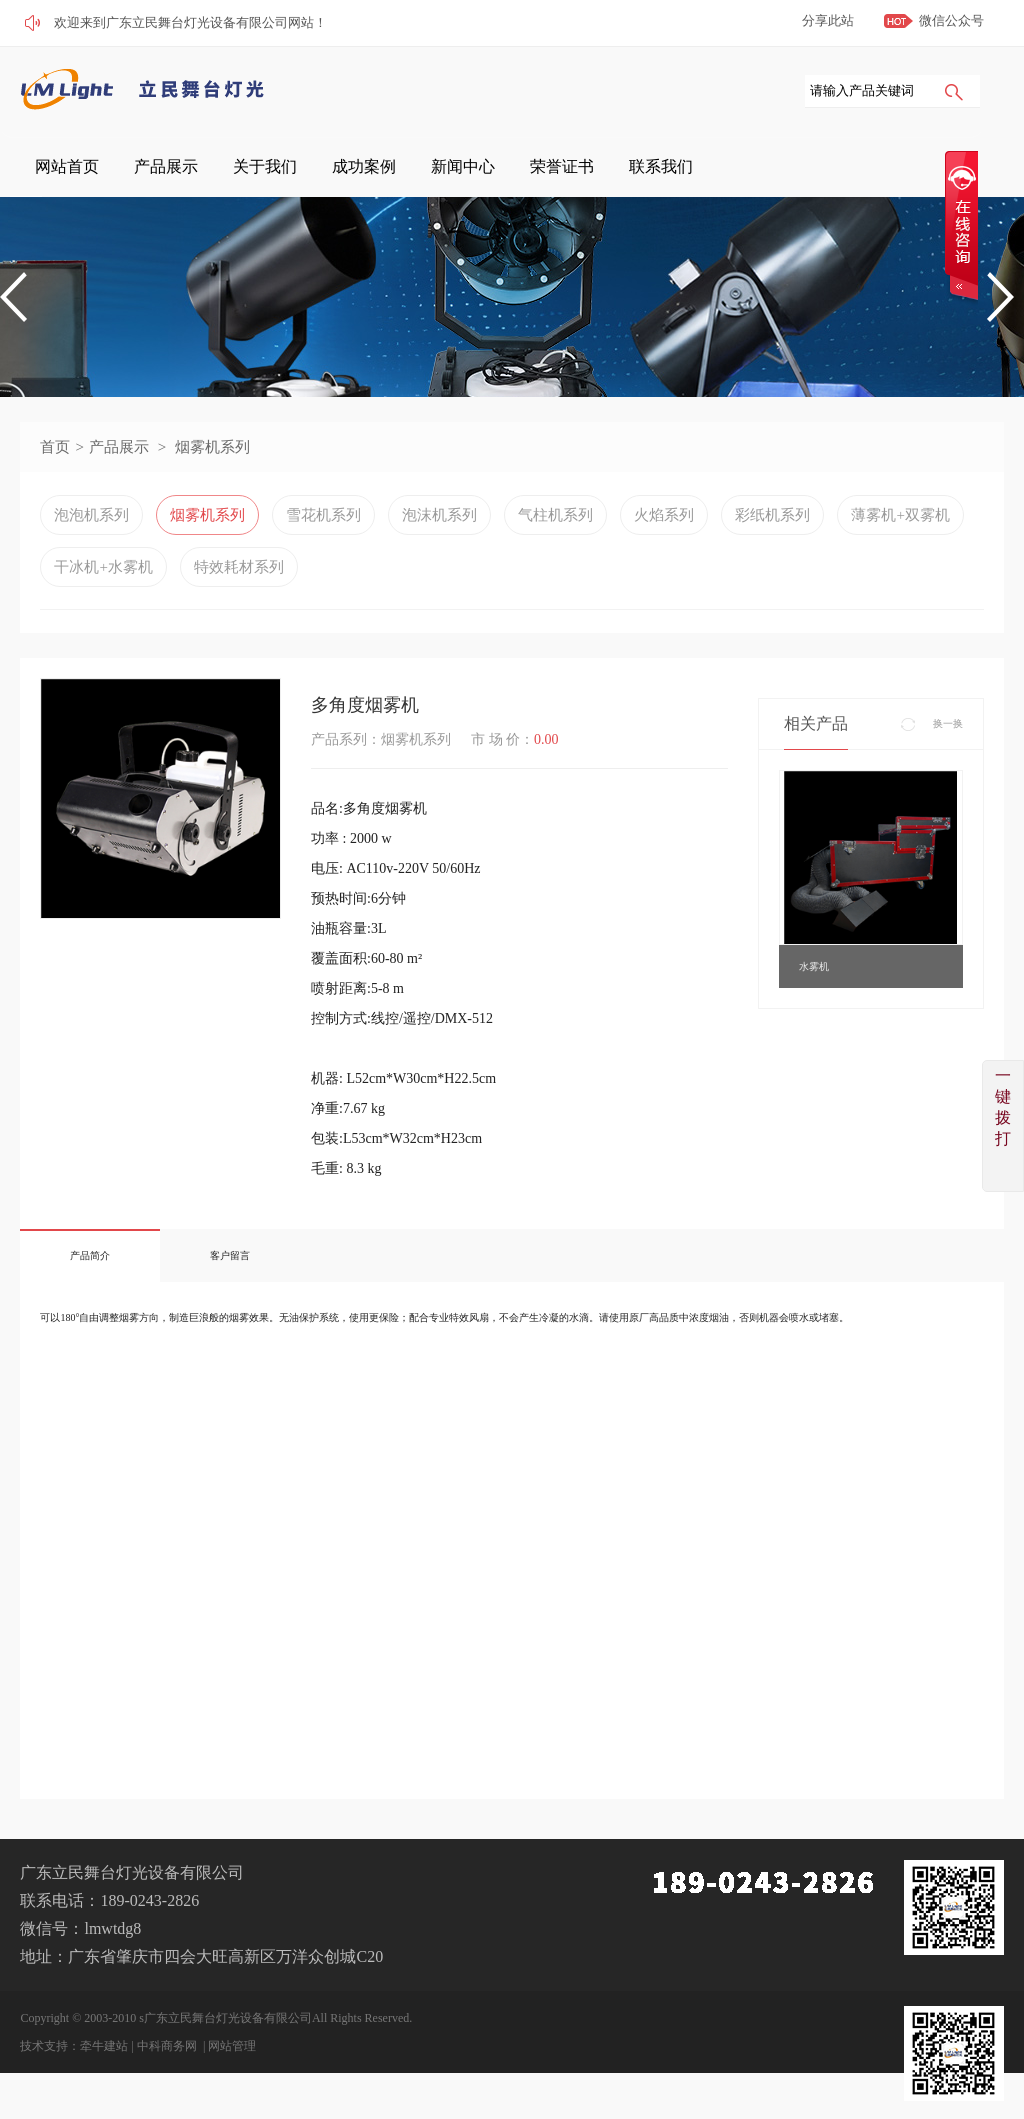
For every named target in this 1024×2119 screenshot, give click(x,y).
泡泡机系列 (91, 533)
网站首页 (329, 169)
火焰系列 (664, 533)
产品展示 (405, 169)
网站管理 (232, 2064)
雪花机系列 (323, 533)
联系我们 (785, 169)
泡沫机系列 (439, 533)
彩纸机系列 (772, 533)
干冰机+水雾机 (103, 585)
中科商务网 (167, 2064)
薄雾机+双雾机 (900, 533)
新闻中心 (633, 169)
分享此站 (828, 20)
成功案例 (557, 169)
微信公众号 (951, 20)
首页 (55, 465)
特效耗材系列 (239, 585)
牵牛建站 (104, 2064)
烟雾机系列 (212, 465)
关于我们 (481, 169)
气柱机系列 (555, 533)
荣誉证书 (709, 169)
